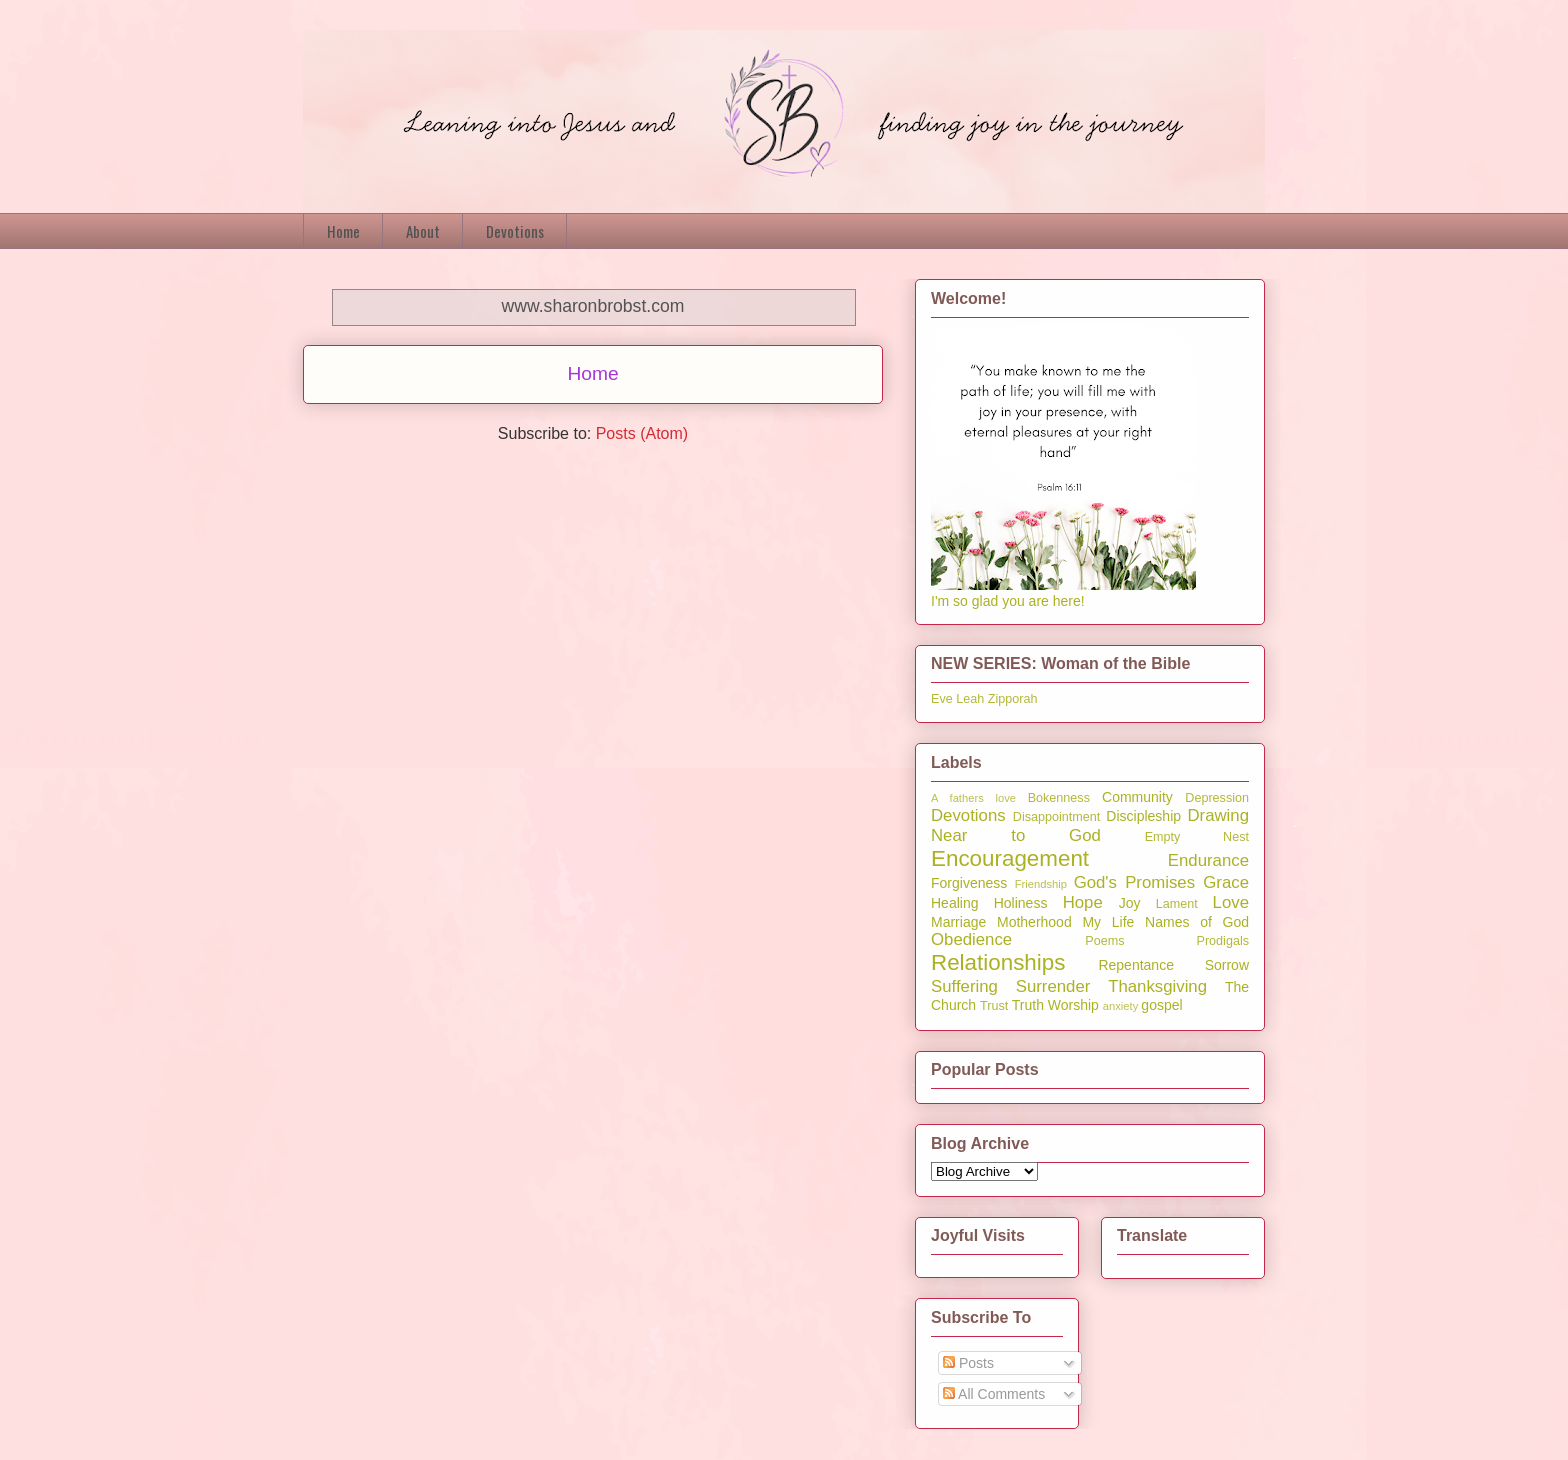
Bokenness (1059, 798)
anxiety (1120, 1006)
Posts (968, 1363)
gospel (1161, 1005)
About (423, 231)
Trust (994, 1006)
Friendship (1041, 884)
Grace (1226, 882)
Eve (942, 699)
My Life (1108, 922)
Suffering (964, 986)
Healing (954, 903)
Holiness (1021, 903)
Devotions (515, 231)
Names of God (1197, 922)
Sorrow (1227, 965)
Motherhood (1034, 922)
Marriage (958, 922)
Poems (1104, 941)
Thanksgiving (1157, 986)
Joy (1130, 903)
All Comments (994, 1394)
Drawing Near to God (1090, 825)
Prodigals (1222, 941)
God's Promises (1134, 882)
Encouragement (1010, 858)
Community (1137, 797)
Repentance (1136, 965)
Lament (1177, 904)
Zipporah (1013, 699)
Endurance (1208, 860)
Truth (1028, 1005)
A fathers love (973, 798)
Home (343, 231)
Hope (1083, 902)
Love (1231, 902)
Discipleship (1143, 816)
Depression (1217, 798)
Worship (1073, 1005)
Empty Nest (1197, 837)
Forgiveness (969, 883)
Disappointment (1057, 817)
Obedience (971, 939)
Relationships (998, 962)
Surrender (1053, 986)
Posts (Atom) (642, 433)
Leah (970, 699)
